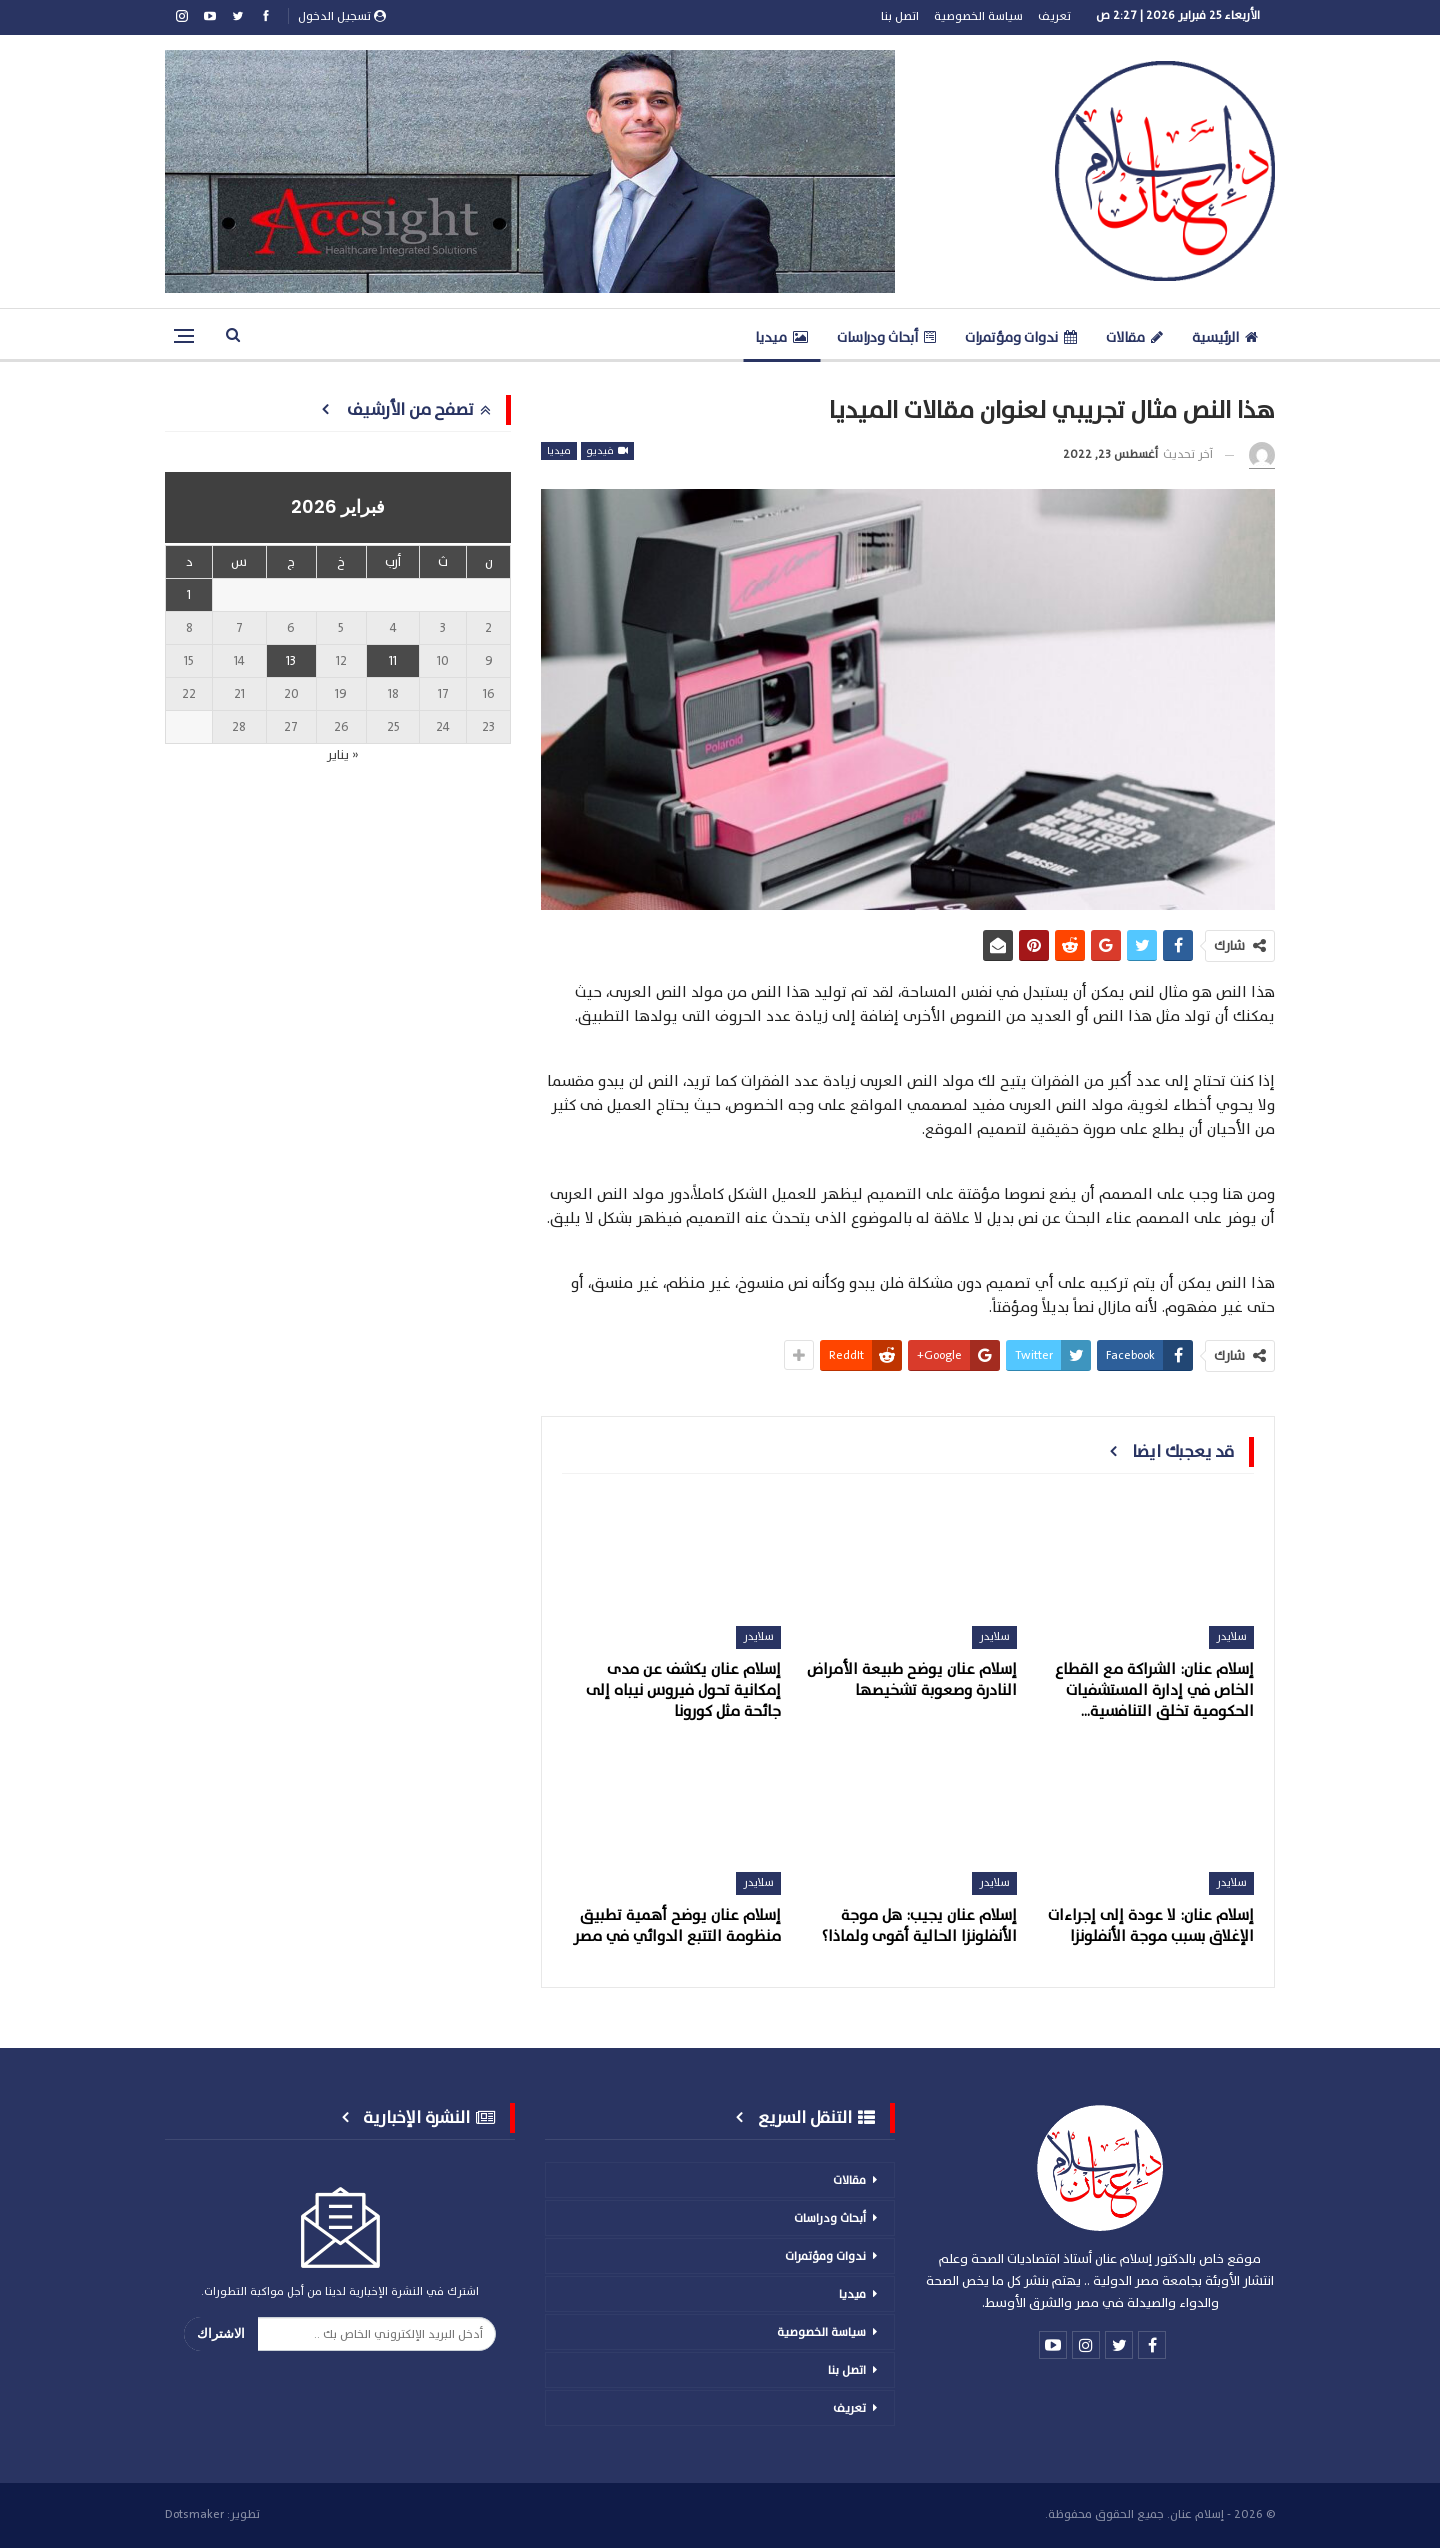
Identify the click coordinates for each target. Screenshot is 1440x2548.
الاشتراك (221, 2333)
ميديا (781, 337)
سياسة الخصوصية (978, 16)
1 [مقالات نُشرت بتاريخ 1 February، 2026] (189, 595)
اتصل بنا (900, 16)
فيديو (607, 450)
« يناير (343, 755)
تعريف (1054, 16)
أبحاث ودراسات (886, 337)
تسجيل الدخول (342, 16)
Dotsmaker (194, 2514)
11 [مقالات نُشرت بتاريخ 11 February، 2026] (393, 661)
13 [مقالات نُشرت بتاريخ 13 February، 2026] (291, 661)
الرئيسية (1225, 337)
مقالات (1134, 337)
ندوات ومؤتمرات (1021, 337)
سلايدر (1231, 1636)
